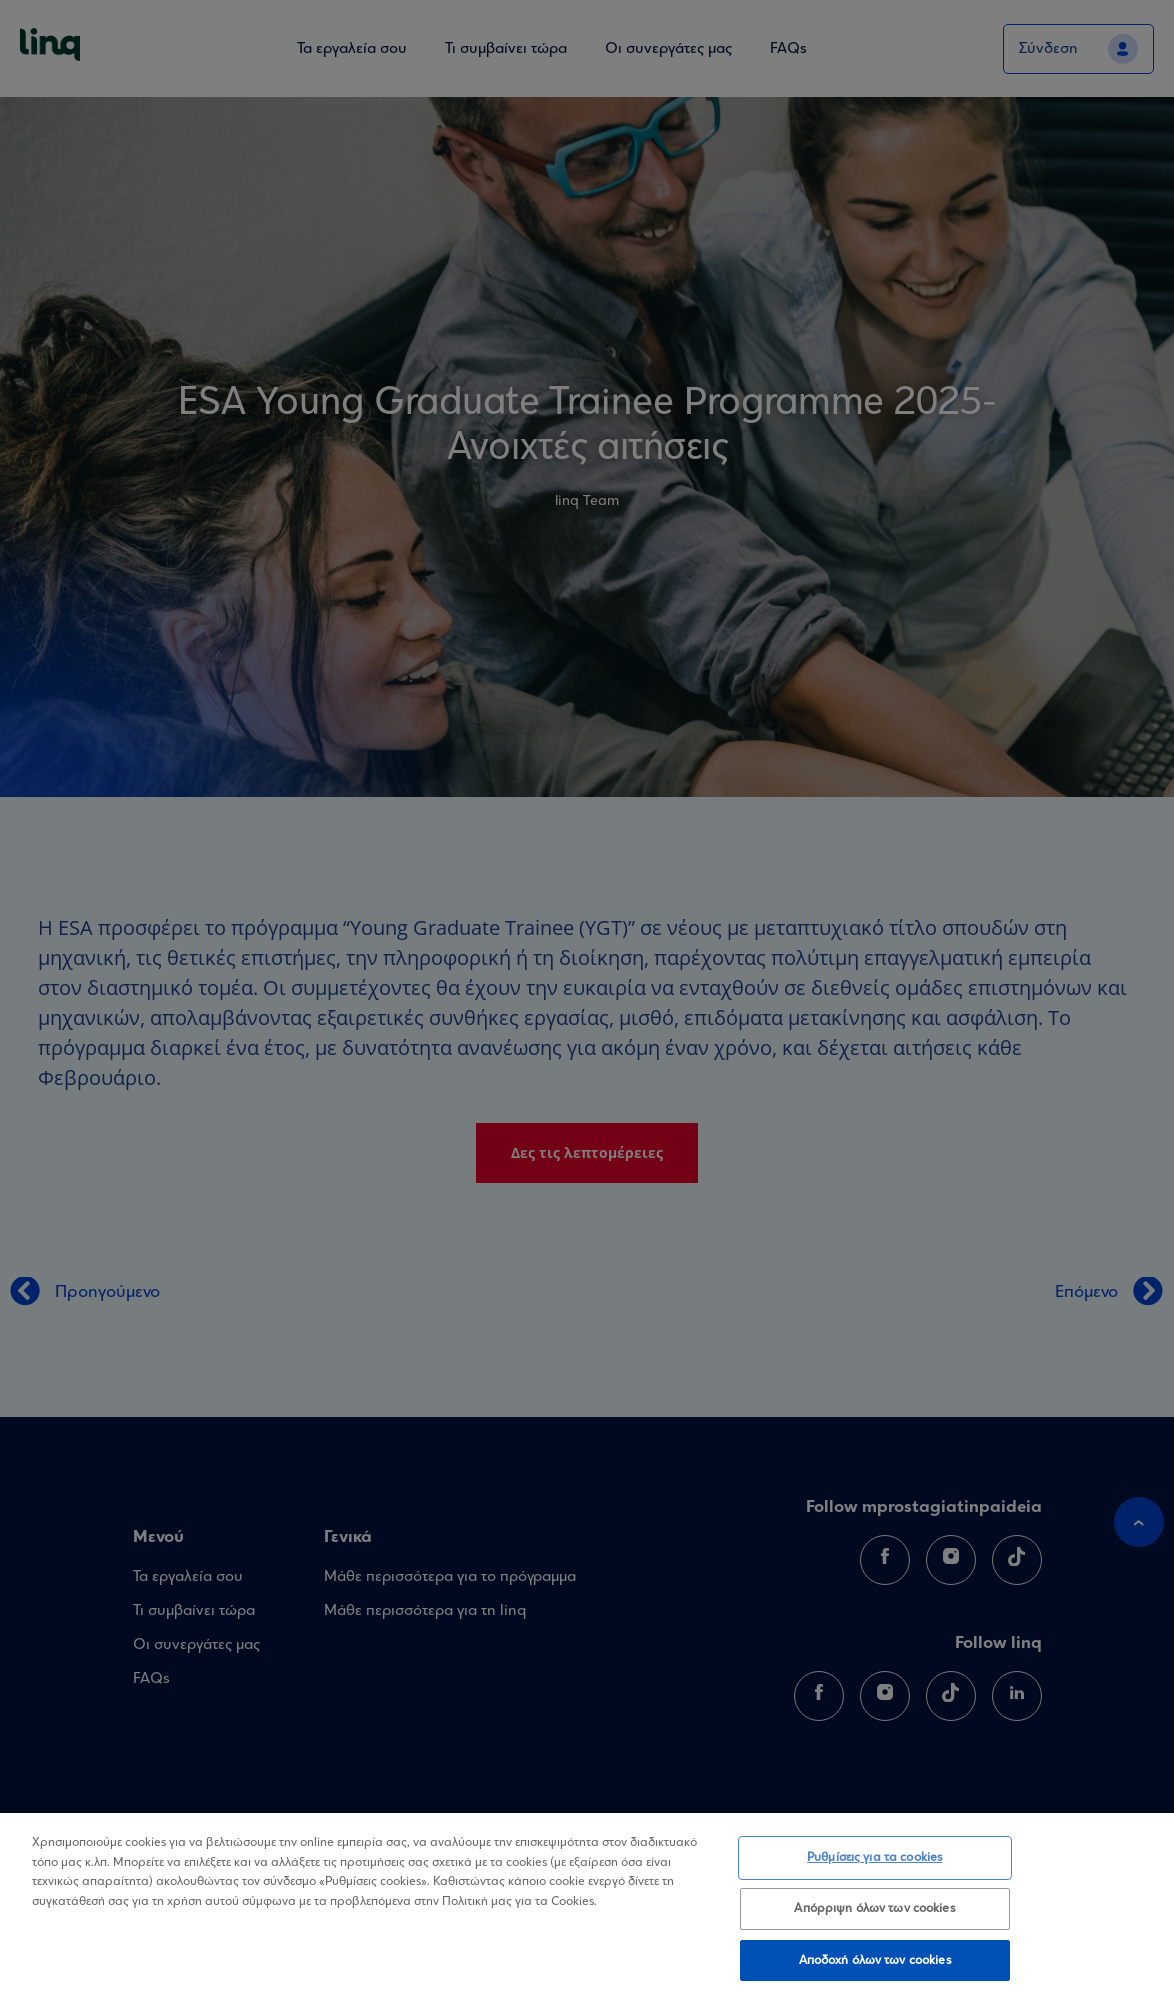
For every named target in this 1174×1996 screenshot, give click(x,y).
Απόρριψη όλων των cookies (874, 1914)
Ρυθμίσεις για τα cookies (874, 1864)
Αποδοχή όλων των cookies (875, 1966)
